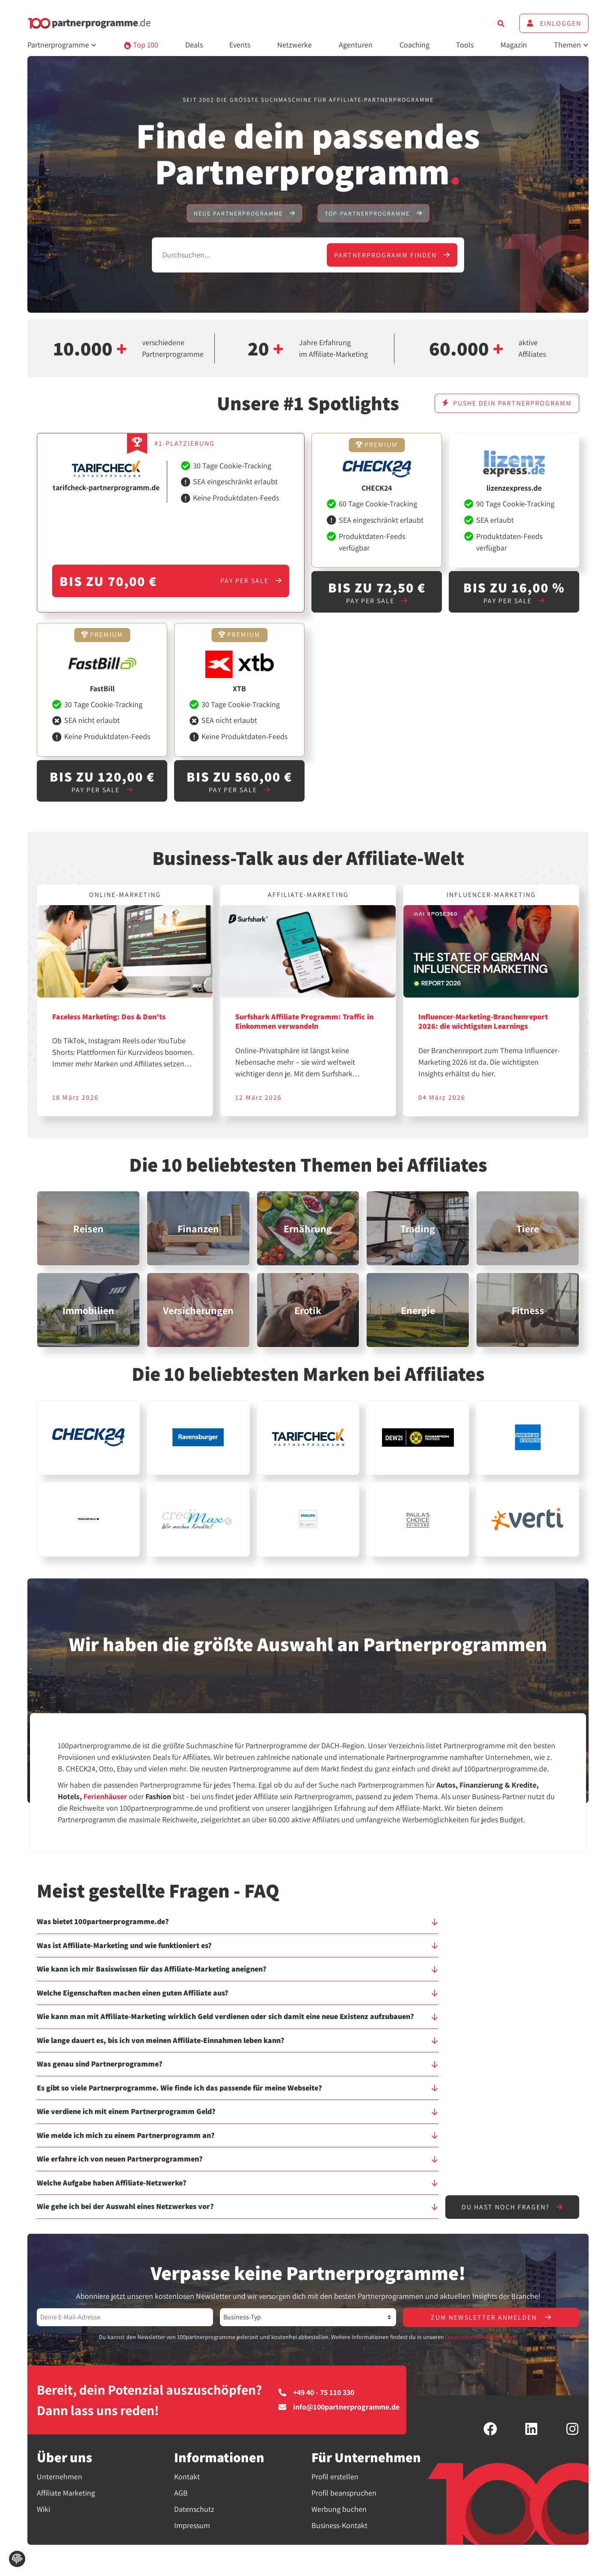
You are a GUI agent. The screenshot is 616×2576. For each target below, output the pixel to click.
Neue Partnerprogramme (244, 213)
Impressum (192, 2525)
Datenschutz (194, 2509)
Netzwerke (294, 45)
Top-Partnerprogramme (373, 213)
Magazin (513, 45)
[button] (237, 1925)
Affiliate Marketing (66, 2493)
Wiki (43, 2509)
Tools (465, 45)
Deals (194, 45)
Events (239, 45)
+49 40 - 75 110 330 (316, 2392)
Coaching (414, 45)
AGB (181, 2493)
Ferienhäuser (105, 1796)
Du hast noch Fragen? (512, 2207)
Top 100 (141, 45)
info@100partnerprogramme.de (339, 2407)
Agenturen (356, 45)
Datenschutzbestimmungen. (481, 2337)
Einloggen (554, 23)
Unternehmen (59, 2476)
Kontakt (187, 2476)
